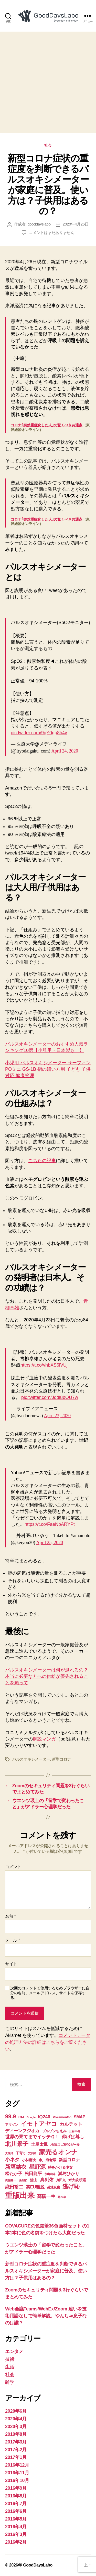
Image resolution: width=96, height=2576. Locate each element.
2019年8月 (16, 2434)
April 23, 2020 (57, 1416)
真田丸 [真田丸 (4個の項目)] (61, 2180)
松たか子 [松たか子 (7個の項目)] (13, 2173)
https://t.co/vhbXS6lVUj (44, 1365)
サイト (11, 1964)
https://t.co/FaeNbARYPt (50, 1524)
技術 (9, 2359)
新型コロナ (61, 1759)
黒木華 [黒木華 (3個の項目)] (62, 2196)
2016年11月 (17, 2472)
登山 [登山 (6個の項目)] (33, 2180)
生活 (9, 2367)
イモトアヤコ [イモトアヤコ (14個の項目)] (39, 2123)
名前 (10, 1916)
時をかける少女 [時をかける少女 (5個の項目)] (60, 2167)
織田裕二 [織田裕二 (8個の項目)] (14, 2186)
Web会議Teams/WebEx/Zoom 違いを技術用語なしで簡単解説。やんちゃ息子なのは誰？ (46, 2315)
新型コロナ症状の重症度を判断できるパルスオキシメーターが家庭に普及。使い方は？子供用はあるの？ (46, 2270)
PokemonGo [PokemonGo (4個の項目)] (62, 2117)
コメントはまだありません (51, 232)
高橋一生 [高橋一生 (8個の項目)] (46, 2196)
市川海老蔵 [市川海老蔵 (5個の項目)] (47, 2160)
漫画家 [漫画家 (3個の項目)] (23, 2180)
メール (12, 1940)
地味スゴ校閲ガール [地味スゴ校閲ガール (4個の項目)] (65, 2145)
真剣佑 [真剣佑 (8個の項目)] (47, 2179)
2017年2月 (16, 2449)
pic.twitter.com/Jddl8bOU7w (49, 1397)
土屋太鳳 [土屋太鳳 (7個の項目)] (39, 2144)
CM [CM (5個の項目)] (21, 2117)
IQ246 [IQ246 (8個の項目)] (44, 2116)
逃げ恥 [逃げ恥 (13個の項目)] (70, 2186)
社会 (48, 145)
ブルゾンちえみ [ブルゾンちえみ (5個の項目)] (54, 2131)
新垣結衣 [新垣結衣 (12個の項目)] (15, 2167)
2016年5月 (16, 2519)
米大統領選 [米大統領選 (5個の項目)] (77, 2180)
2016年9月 (16, 2488)
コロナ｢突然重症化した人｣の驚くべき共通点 (46, 425)
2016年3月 (16, 2534)
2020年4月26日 (76, 224)
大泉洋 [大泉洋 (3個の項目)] (9, 2153)
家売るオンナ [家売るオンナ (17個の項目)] (58, 2152)
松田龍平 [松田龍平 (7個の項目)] (33, 2173)
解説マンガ (44, 1739)
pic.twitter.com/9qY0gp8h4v (39, 732)
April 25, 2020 (49, 1543)
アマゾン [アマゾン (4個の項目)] (11, 2125)
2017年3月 (16, 2442)
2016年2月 (16, 2542)
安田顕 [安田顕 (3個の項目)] (32, 2153)
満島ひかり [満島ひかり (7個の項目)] (68, 2173)
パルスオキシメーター (31, 1759)
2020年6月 (16, 2411)
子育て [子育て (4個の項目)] (21, 2153)
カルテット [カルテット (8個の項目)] (71, 2124)
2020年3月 (16, 2426)
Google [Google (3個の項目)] (31, 2117)
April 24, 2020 (64, 751)
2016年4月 (16, 2526)
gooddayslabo (38, 224)
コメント (13, 1867)
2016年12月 (17, 2465)
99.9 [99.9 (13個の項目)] (10, 2116)
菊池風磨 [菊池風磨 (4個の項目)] (53, 2187)
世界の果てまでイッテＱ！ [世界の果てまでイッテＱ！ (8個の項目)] (32, 2136)
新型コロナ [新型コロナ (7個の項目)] (69, 2159)
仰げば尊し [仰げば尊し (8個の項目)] (73, 2136)
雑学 (9, 2382)
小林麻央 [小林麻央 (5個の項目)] (29, 2160)
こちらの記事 (42, 1160)
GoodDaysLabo (37, 2565)
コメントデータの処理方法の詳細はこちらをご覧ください (47, 2042)
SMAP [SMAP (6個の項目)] (79, 2117)
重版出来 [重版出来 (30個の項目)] (20, 2195)
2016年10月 (17, 2480)
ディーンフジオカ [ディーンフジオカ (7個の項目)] (22, 2130)
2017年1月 (16, 2457)
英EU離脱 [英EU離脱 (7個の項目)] (35, 2187)
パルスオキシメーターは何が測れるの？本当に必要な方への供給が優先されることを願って (46, 1676)
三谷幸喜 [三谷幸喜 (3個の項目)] (74, 2131)
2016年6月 (16, 2511)
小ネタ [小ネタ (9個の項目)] (12, 2159)
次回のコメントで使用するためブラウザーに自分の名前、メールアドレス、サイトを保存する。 (49, 1993)
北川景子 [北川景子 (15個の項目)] (16, 2143)
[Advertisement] (48, 82)
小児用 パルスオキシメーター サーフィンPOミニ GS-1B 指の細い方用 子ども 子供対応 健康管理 (48, 1069)
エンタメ (14, 2351)
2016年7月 (16, 2503)
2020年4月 (16, 2418)
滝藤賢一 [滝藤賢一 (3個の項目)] (10, 2180)
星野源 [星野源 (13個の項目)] (37, 2167)
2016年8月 (16, 2495)
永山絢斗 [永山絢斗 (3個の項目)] (49, 2174)
